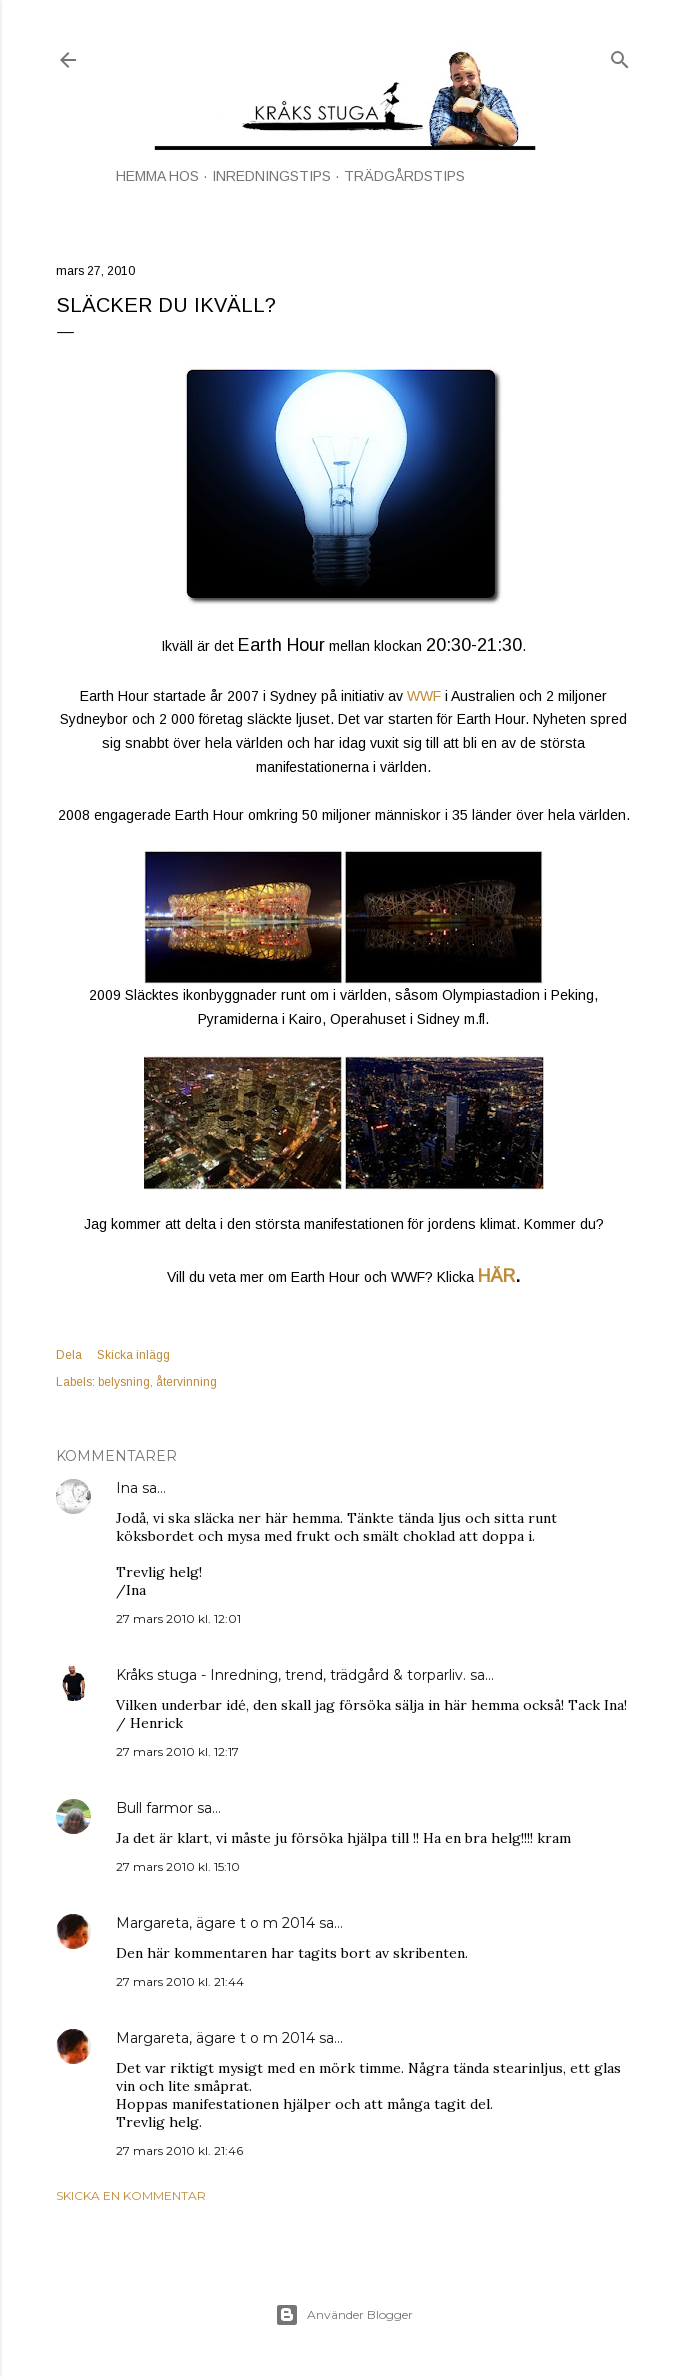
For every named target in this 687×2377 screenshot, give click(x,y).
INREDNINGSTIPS (271, 176)
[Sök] (620, 55)
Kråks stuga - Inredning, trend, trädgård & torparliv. (291, 1675)
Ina (127, 1488)
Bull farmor (154, 1808)
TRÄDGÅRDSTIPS (404, 176)
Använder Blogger (344, 2315)
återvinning (186, 1382)
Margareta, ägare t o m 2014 (215, 1923)
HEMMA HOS (157, 176)
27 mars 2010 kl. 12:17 (177, 1751)
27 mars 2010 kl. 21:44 (180, 1981)
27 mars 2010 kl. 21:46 (179, 2150)
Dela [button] (69, 1355)
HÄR (496, 1276)
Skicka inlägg (133, 1355)
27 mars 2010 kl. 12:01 (178, 1618)
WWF (424, 696)
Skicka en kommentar (131, 2195)
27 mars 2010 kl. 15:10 (178, 1866)
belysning (124, 1382)
